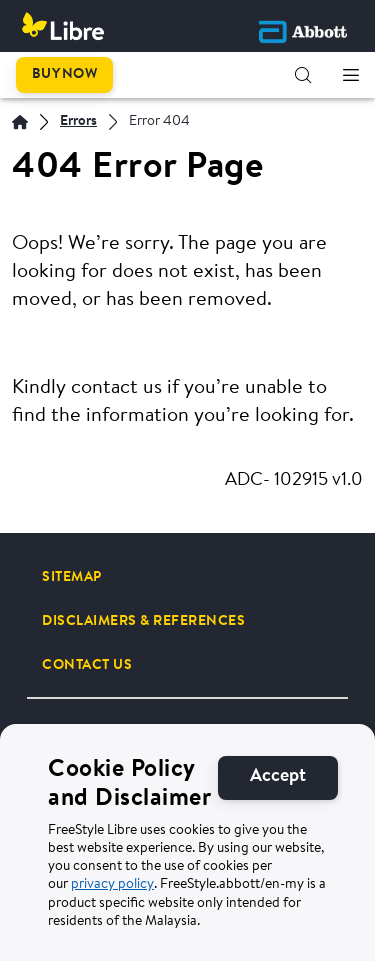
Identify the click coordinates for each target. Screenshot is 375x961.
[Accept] (278, 777)
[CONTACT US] (87, 665)
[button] (303, 75)
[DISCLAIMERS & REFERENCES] (143, 621)
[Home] (20, 122)
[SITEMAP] (72, 577)
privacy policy (112, 885)
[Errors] (78, 122)
